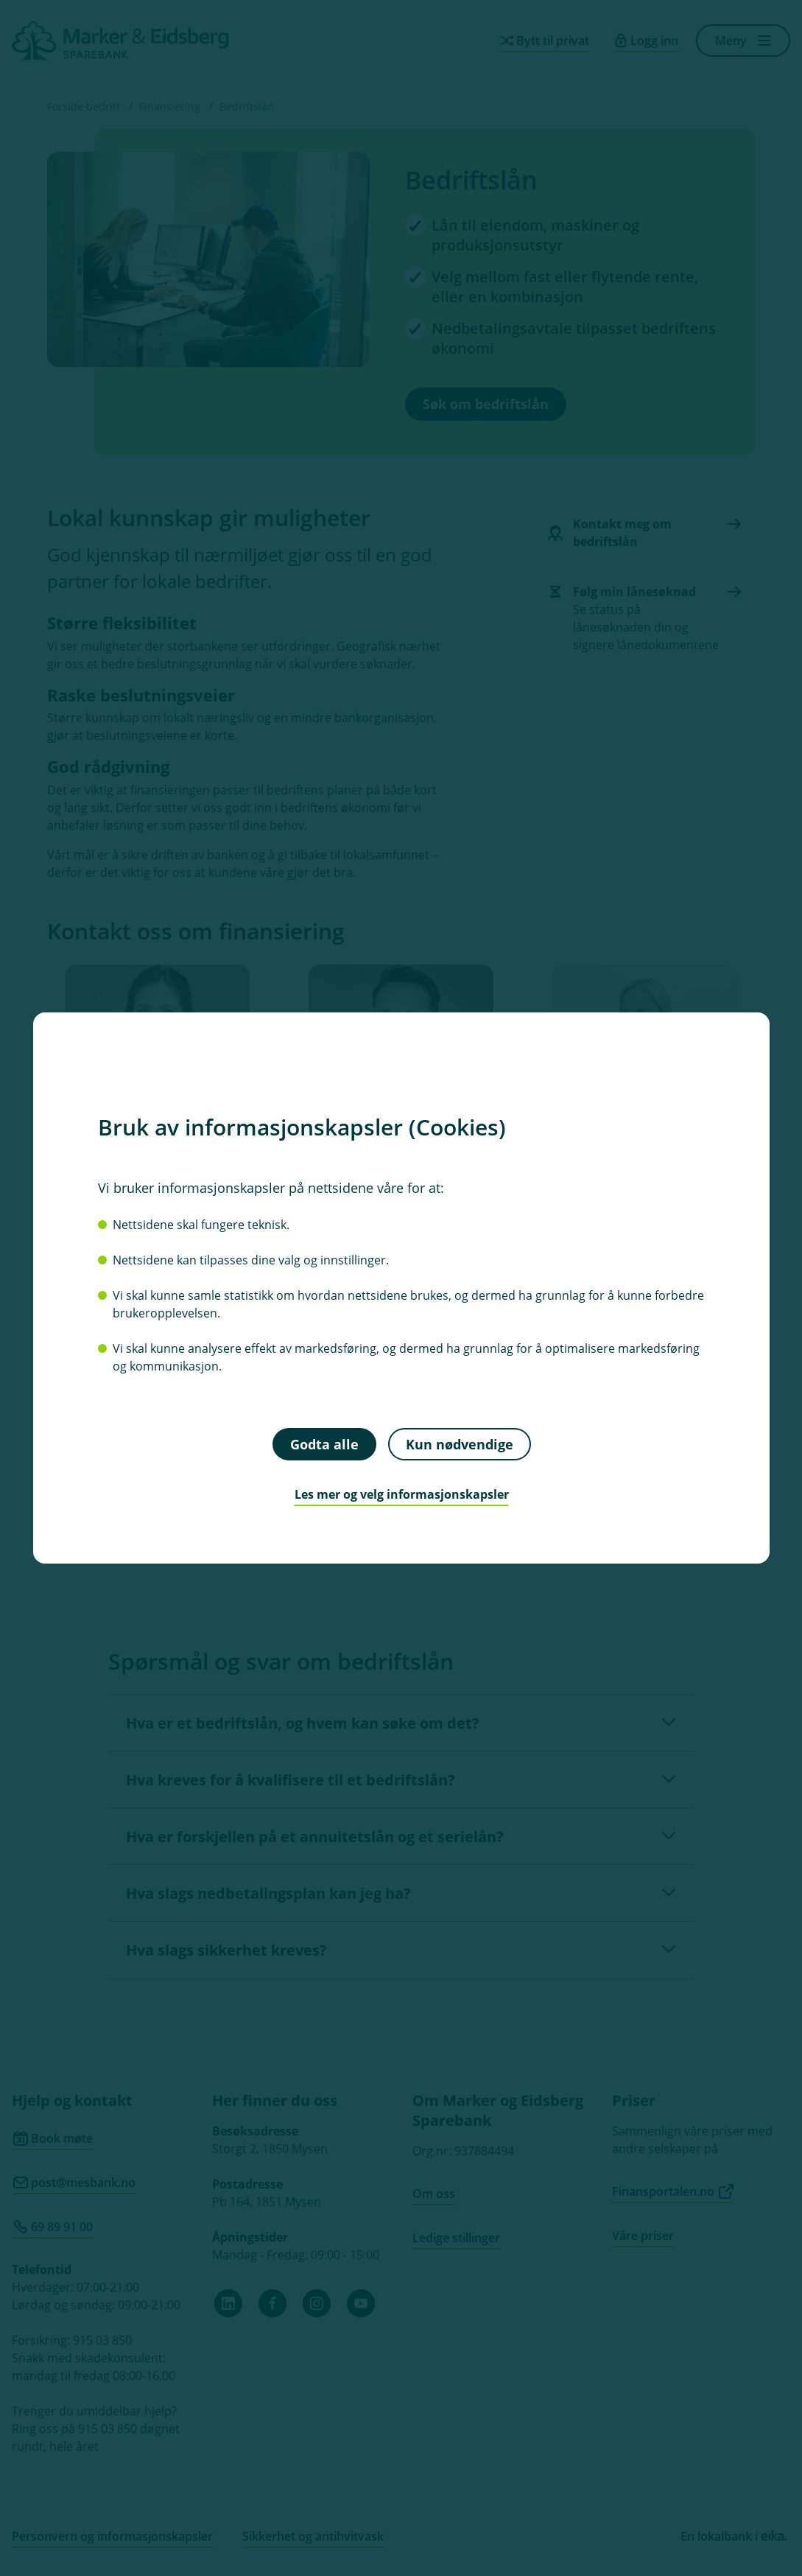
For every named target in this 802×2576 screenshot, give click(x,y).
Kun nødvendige (459, 1443)
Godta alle (323, 1443)
